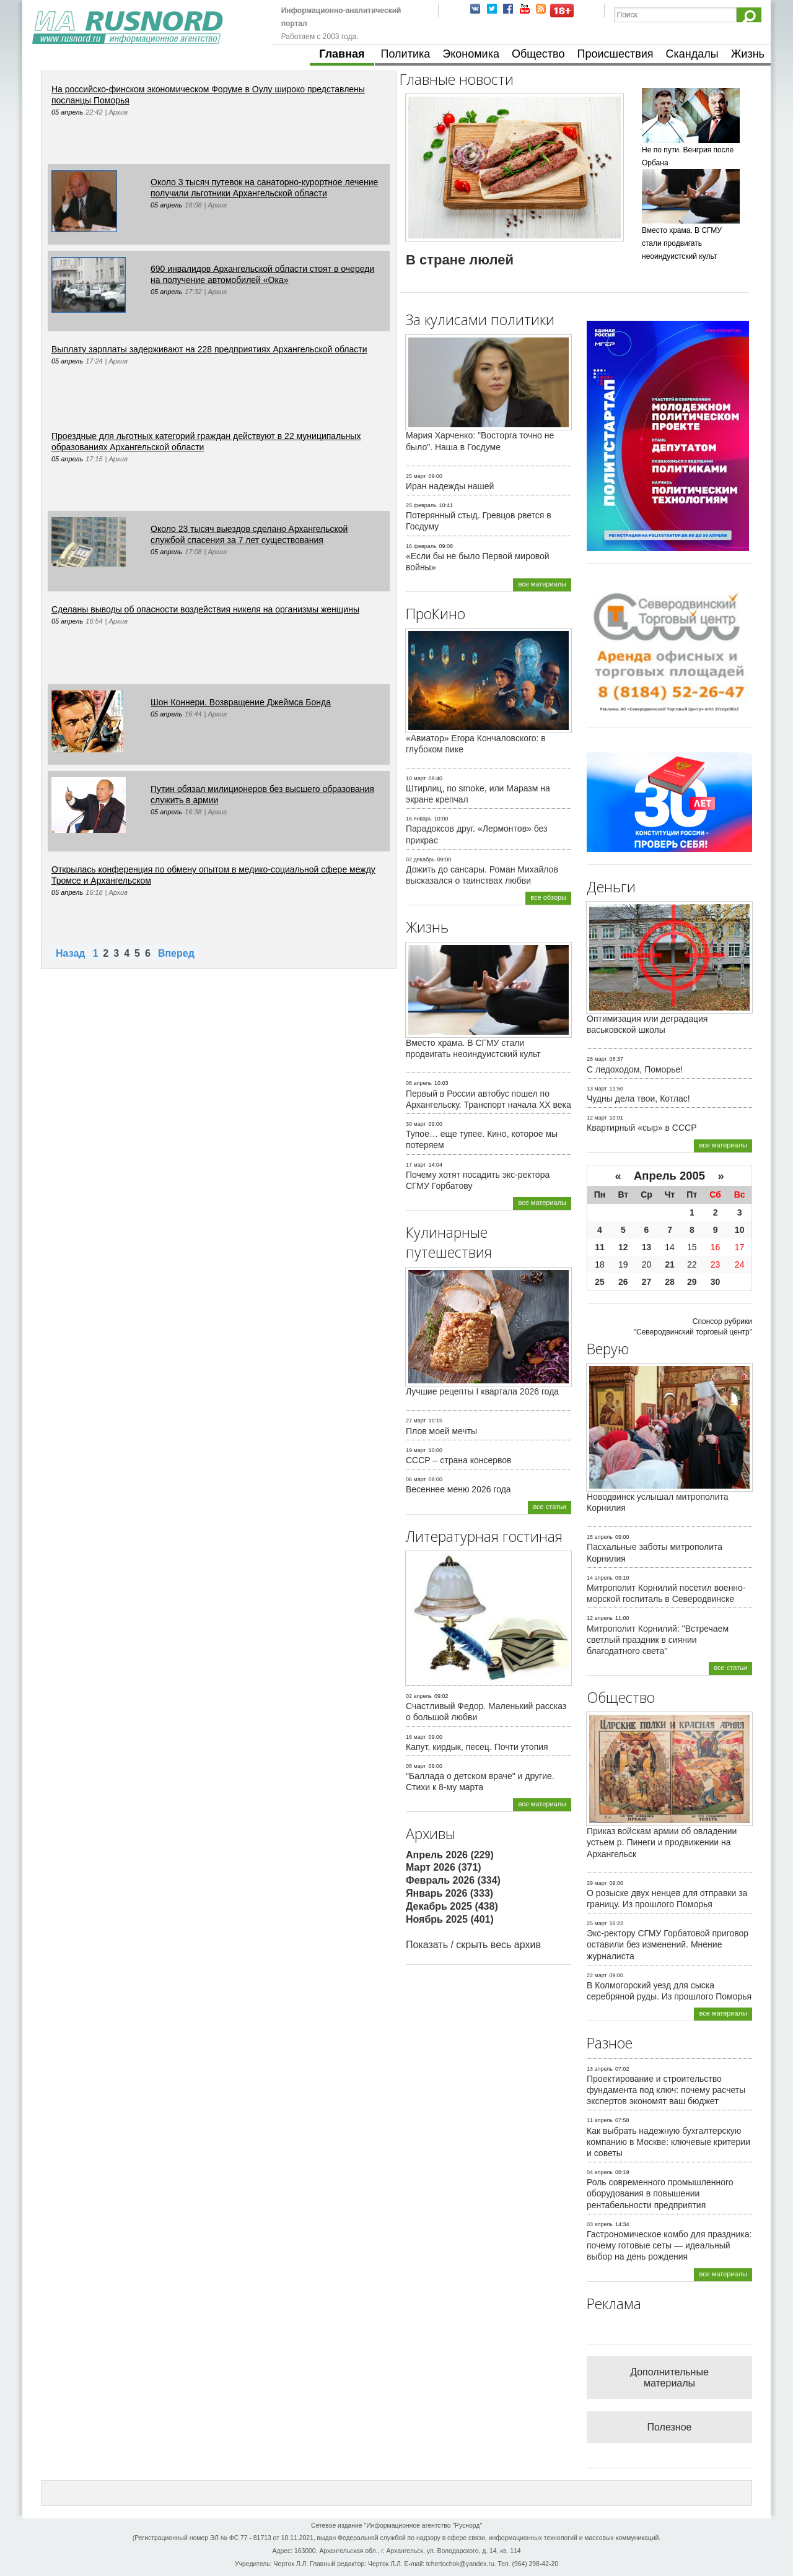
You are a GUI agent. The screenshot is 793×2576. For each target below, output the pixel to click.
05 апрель (67, 112)
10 (740, 1230)
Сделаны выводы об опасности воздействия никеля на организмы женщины (205, 609)
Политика (406, 54)
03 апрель (600, 2224)
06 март (416, 1479)
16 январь (419, 819)
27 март (416, 1420)
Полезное (669, 2427)
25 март (416, 476)
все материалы (542, 584)
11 (600, 1247)
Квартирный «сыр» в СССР (642, 1128)
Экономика (470, 54)
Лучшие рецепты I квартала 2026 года (482, 1391)
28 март (597, 1059)
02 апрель (419, 1696)
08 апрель (419, 1083)
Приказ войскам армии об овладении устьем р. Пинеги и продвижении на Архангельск (662, 1842)
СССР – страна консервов (459, 1460)
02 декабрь (420, 859)
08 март (416, 1766)
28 (670, 1282)
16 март (416, 1737)
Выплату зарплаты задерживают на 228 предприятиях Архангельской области (209, 349)
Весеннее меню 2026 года (458, 1489)
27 (647, 1282)
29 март (597, 1883)
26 (623, 1282)
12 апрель (600, 1618)
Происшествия (615, 54)
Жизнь (748, 54)
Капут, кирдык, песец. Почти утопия (477, 1747)
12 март (597, 1118)
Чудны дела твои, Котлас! (638, 1098)
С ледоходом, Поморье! (635, 1069)
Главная (341, 54)
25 (600, 1282)
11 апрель (600, 2120)
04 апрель (600, 2172)
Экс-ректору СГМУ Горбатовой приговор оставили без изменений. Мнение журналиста (667, 1944)
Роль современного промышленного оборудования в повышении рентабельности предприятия (660, 2193)
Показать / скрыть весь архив (473, 1944)
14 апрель (600, 1578)
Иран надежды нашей (450, 486)
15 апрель (600, 1537)
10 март (416, 778)
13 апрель (600, 2069)
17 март (416, 1165)
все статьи (549, 1506)
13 (647, 1247)
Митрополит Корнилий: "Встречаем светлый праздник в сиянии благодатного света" (658, 1640)
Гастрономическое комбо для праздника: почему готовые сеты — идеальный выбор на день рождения (669, 2245)
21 (670, 1264)
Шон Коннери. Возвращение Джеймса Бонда (241, 702)
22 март (597, 1975)
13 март (597, 1089)
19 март (416, 1450)
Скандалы (692, 54)
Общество (538, 54)
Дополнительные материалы (669, 2377)
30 (716, 1282)
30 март (416, 1124)
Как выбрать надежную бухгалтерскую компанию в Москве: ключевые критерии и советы (668, 2142)
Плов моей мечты (441, 1431)
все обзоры (548, 897)
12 (623, 1247)
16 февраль (421, 546)
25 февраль (421, 505)
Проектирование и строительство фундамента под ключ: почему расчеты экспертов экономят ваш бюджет (666, 2090)
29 (692, 1282)
